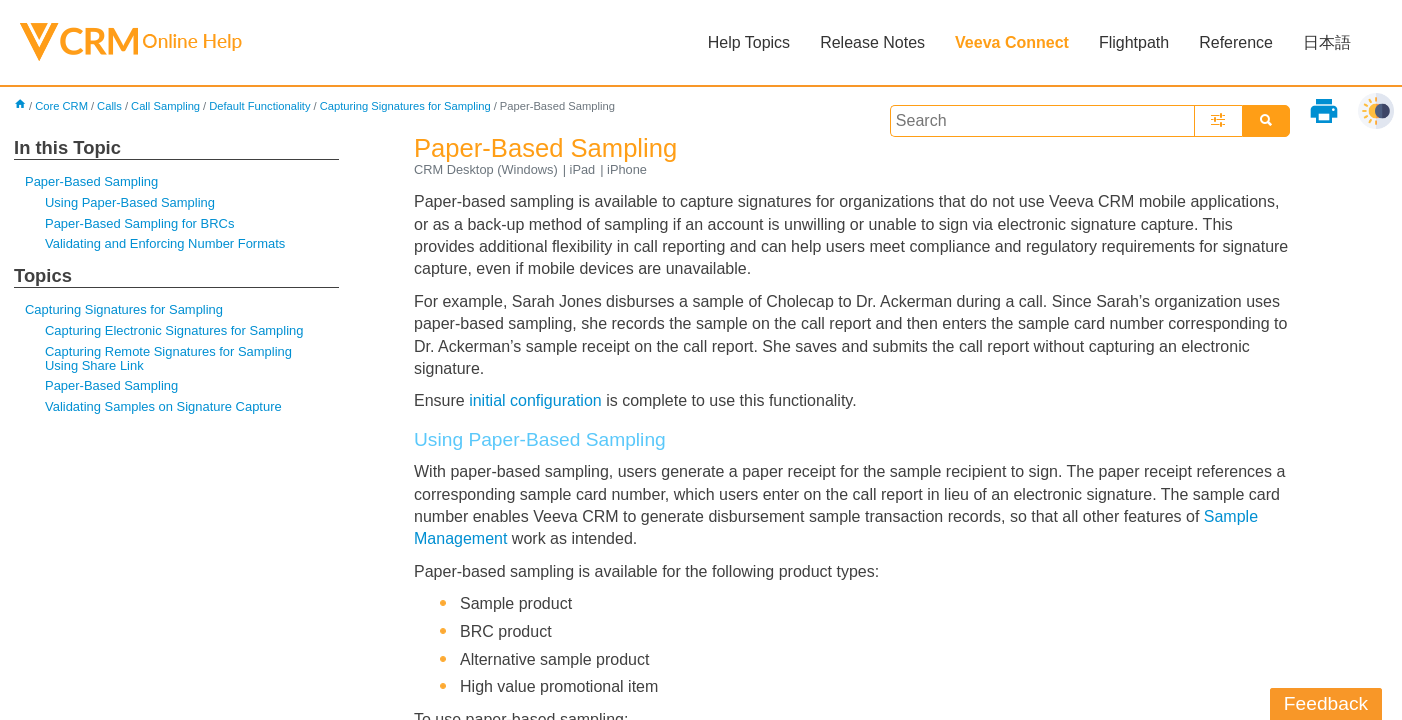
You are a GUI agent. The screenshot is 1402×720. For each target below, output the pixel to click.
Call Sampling (165, 106)
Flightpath (1134, 42)
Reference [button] (1236, 42)
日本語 (1327, 42)
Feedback (1326, 703)
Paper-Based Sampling (91, 181)
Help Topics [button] (749, 42)
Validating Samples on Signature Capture (163, 406)
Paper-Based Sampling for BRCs (139, 223)
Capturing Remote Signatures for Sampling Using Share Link (168, 358)
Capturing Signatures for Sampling (405, 106)
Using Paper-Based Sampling (130, 202)
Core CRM (61, 106)
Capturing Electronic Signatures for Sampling (174, 330)
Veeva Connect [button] (1012, 42)
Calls (109, 106)
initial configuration (535, 400)
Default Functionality (259, 106)
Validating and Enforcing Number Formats (165, 243)
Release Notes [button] (872, 42)
